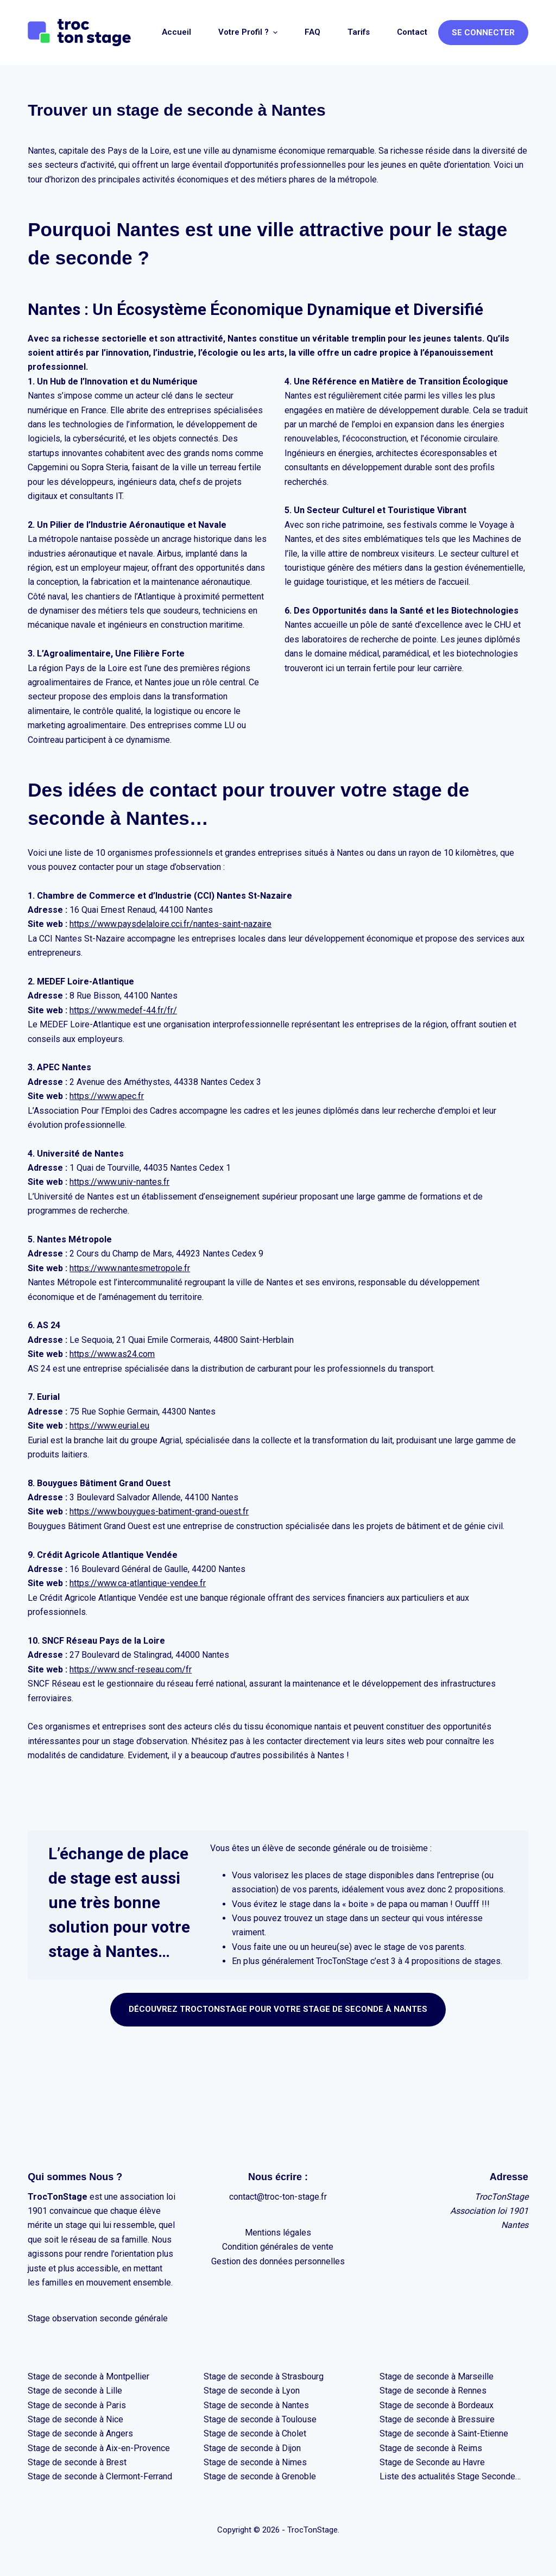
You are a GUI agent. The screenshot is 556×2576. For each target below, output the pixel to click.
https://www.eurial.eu (109, 1425)
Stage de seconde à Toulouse (260, 2419)
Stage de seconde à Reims (431, 2448)
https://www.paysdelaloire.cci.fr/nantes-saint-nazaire (170, 924)
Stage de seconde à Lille (75, 2390)
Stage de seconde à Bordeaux (437, 2405)
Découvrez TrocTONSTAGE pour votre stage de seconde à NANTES (278, 2009)
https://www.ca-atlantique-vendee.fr (138, 1583)
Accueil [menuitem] (176, 32)
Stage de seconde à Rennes (433, 2390)
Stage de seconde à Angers (80, 2433)
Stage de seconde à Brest (77, 2462)
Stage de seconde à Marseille (437, 2376)
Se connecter (483, 32)
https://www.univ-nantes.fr (119, 1182)
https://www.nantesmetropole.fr (130, 1268)
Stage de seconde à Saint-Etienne (444, 2433)
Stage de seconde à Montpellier (88, 2376)
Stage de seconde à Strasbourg (264, 2376)
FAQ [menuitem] (312, 32)
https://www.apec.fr (107, 1096)
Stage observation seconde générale (98, 2318)
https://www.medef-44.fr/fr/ (123, 1010)
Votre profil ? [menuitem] (249, 32)
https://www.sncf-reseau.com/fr (131, 1669)
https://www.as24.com (112, 1354)
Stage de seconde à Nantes (256, 2405)
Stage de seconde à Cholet (255, 2433)
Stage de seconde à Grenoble (260, 2476)
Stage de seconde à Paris (77, 2405)
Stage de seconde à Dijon (252, 2448)
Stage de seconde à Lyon (252, 2390)
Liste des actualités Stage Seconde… (450, 2476)
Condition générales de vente (277, 2247)
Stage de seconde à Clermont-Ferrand (100, 2476)
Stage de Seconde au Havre (432, 2462)
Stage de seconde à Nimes (255, 2462)
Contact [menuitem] (412, 32)
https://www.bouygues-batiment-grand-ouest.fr (159, 1511)
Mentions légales (278, 2232)
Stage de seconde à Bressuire (437, 2419)
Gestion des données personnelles (278, 2261)
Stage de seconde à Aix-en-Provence (99, 2448)
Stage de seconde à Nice (75, 2419)
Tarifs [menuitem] (359, 32)
